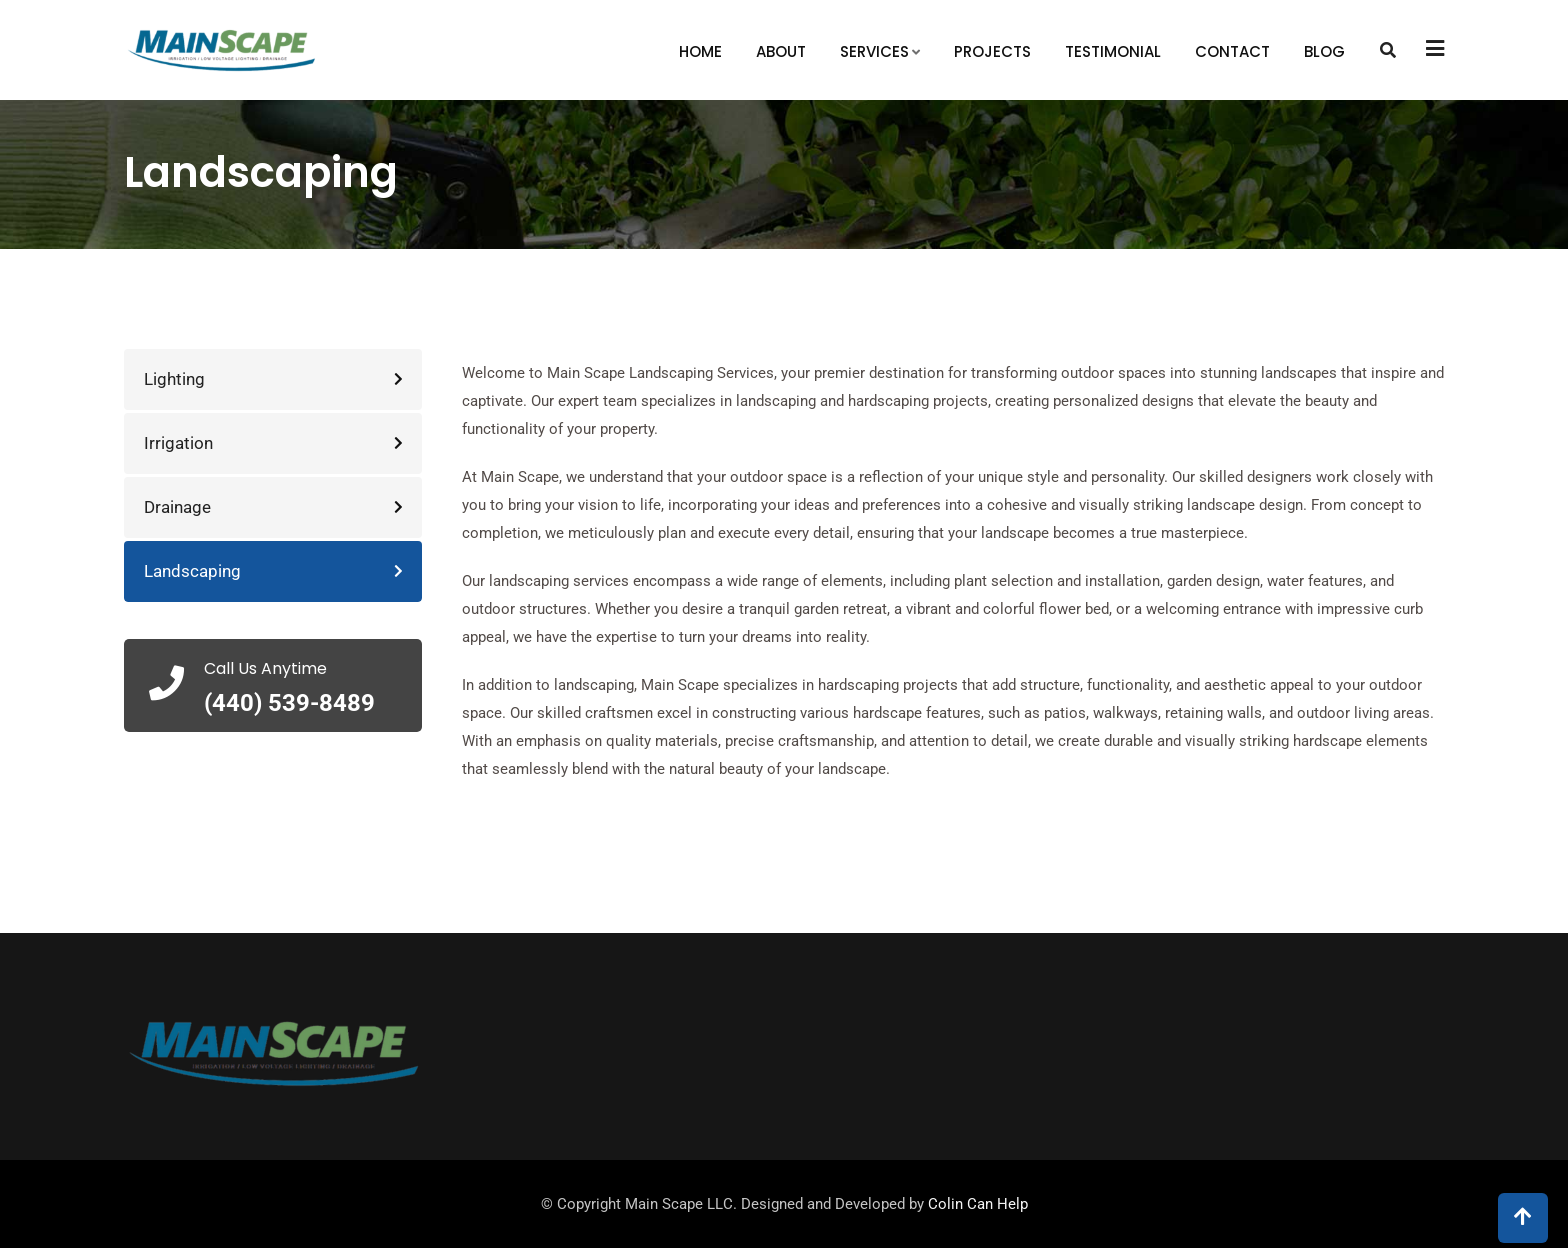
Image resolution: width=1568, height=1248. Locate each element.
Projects (992, 51)
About (781, 51)
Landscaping (192, 571)
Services (874, 51)
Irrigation (178, 443)
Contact (1232, 51)
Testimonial (1113, 51)
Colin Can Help (978, 1204)
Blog (1324, 51)
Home (700, 51)
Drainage (177, 507)
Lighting (174, 379)
